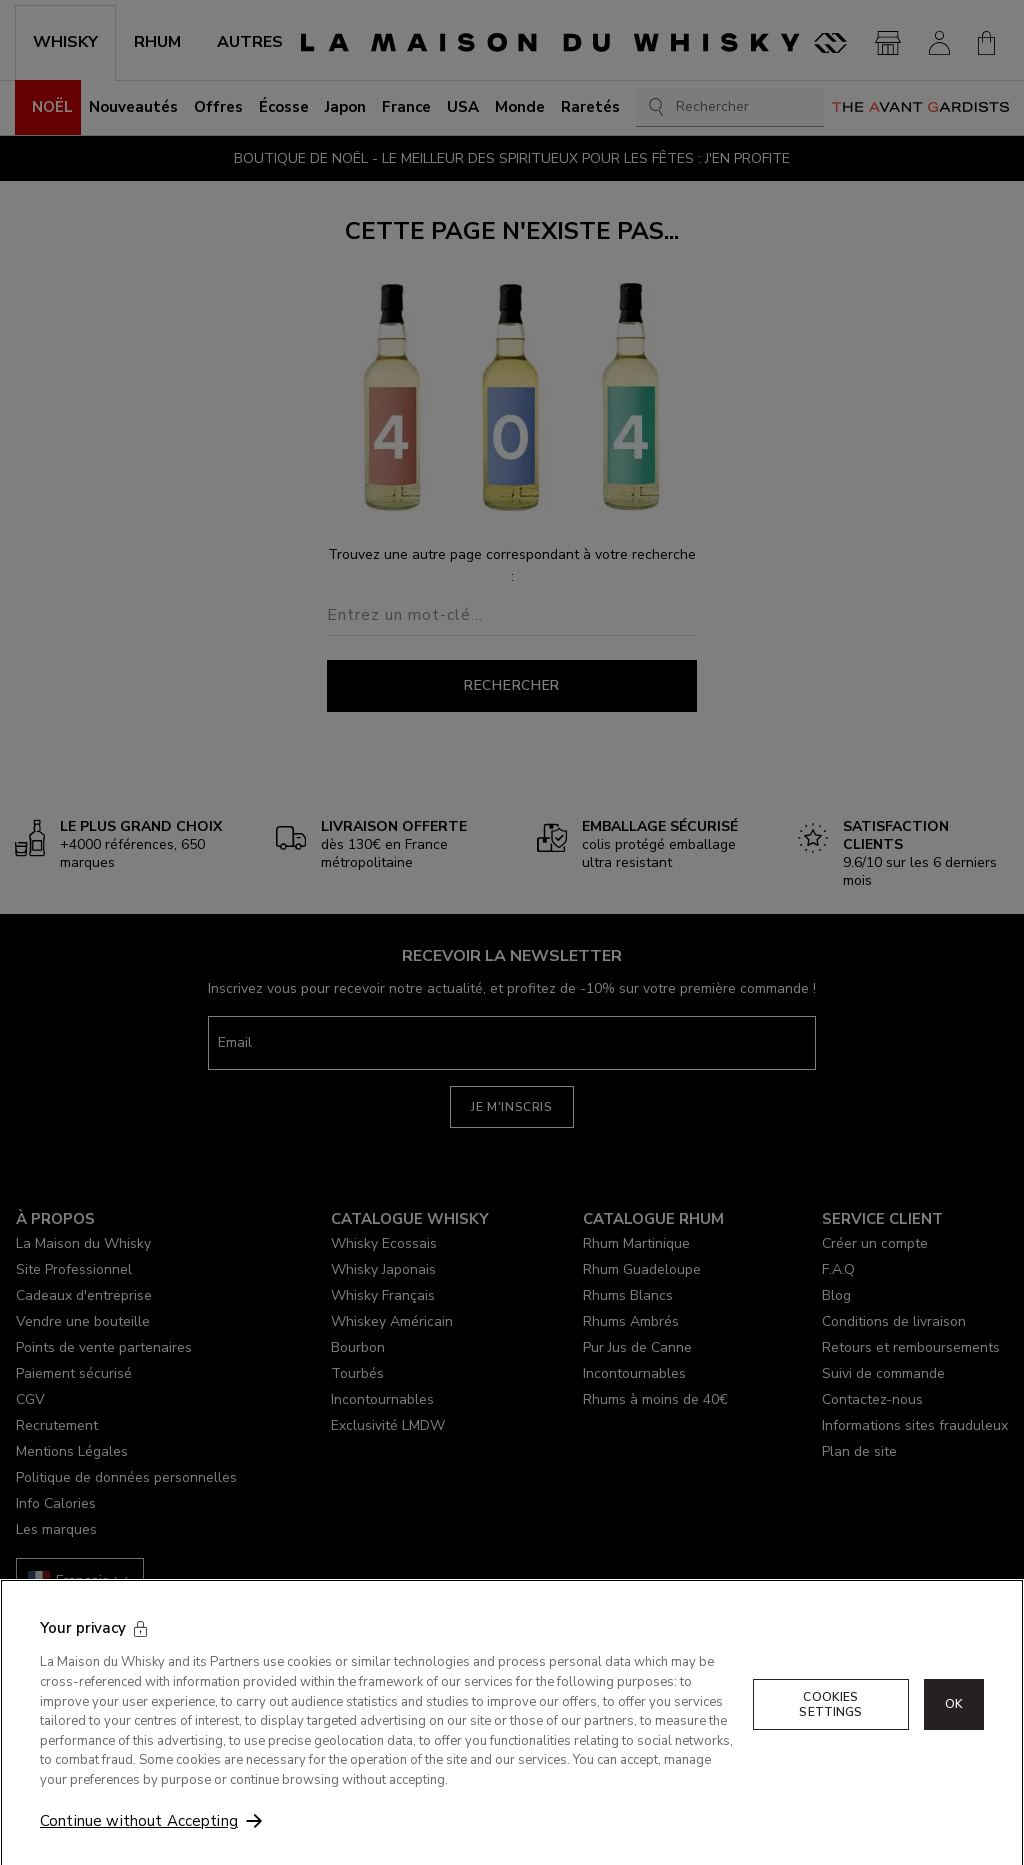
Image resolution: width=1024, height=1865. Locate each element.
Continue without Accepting (139, 1843)
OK (954, 1726)
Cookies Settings (830, 1726)
